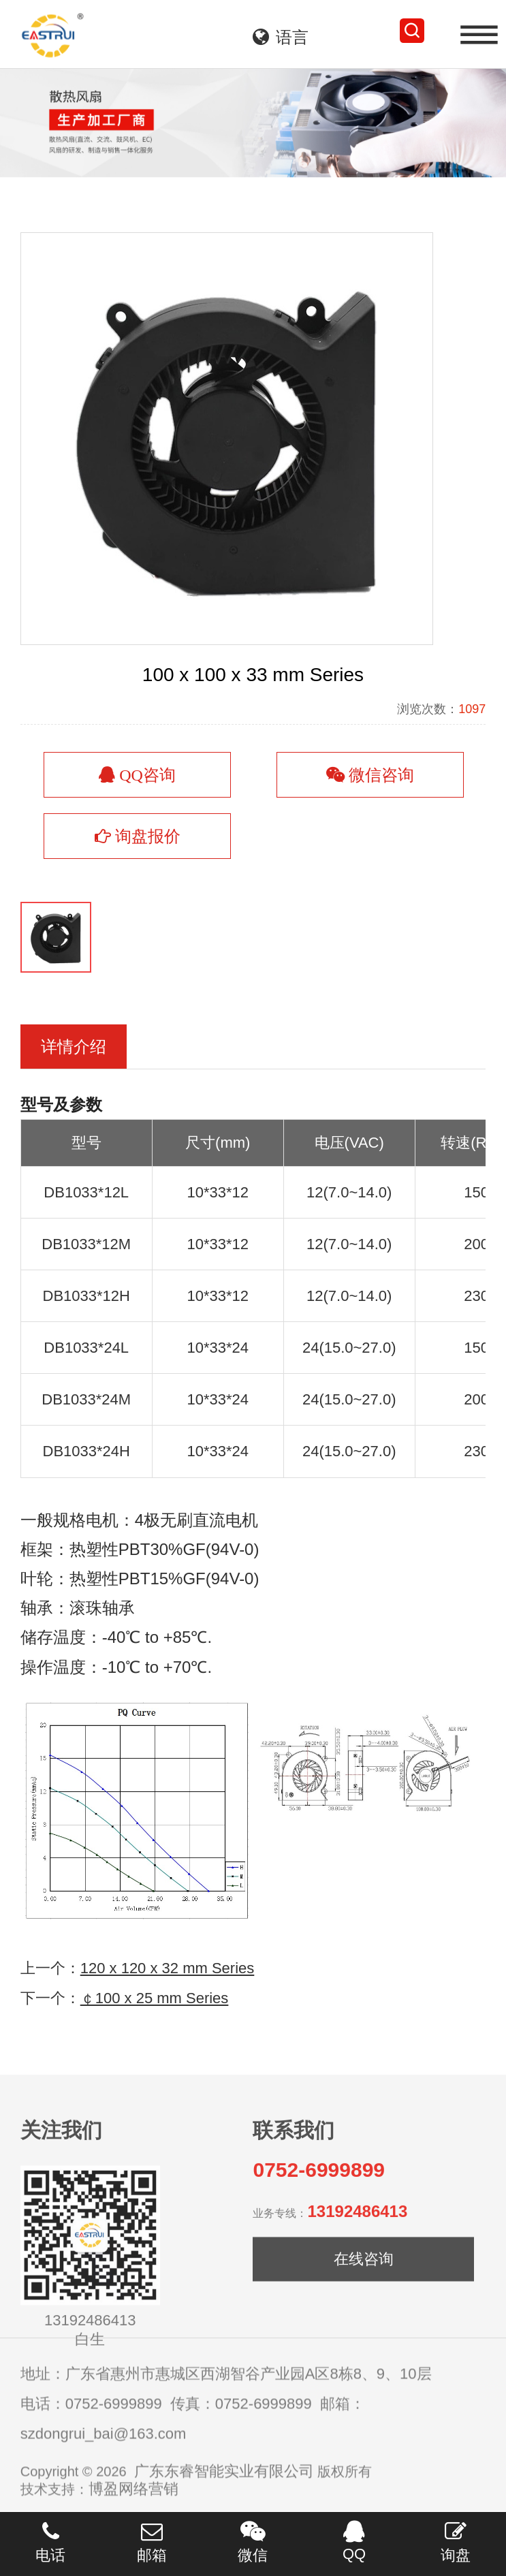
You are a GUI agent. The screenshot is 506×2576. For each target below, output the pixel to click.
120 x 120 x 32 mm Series (167, 2001)
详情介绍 (73, 1080)
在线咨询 (364, 2295)
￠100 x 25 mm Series (154, 2031)
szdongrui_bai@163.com (103, 2458)
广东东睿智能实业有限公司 (224, 2495)
